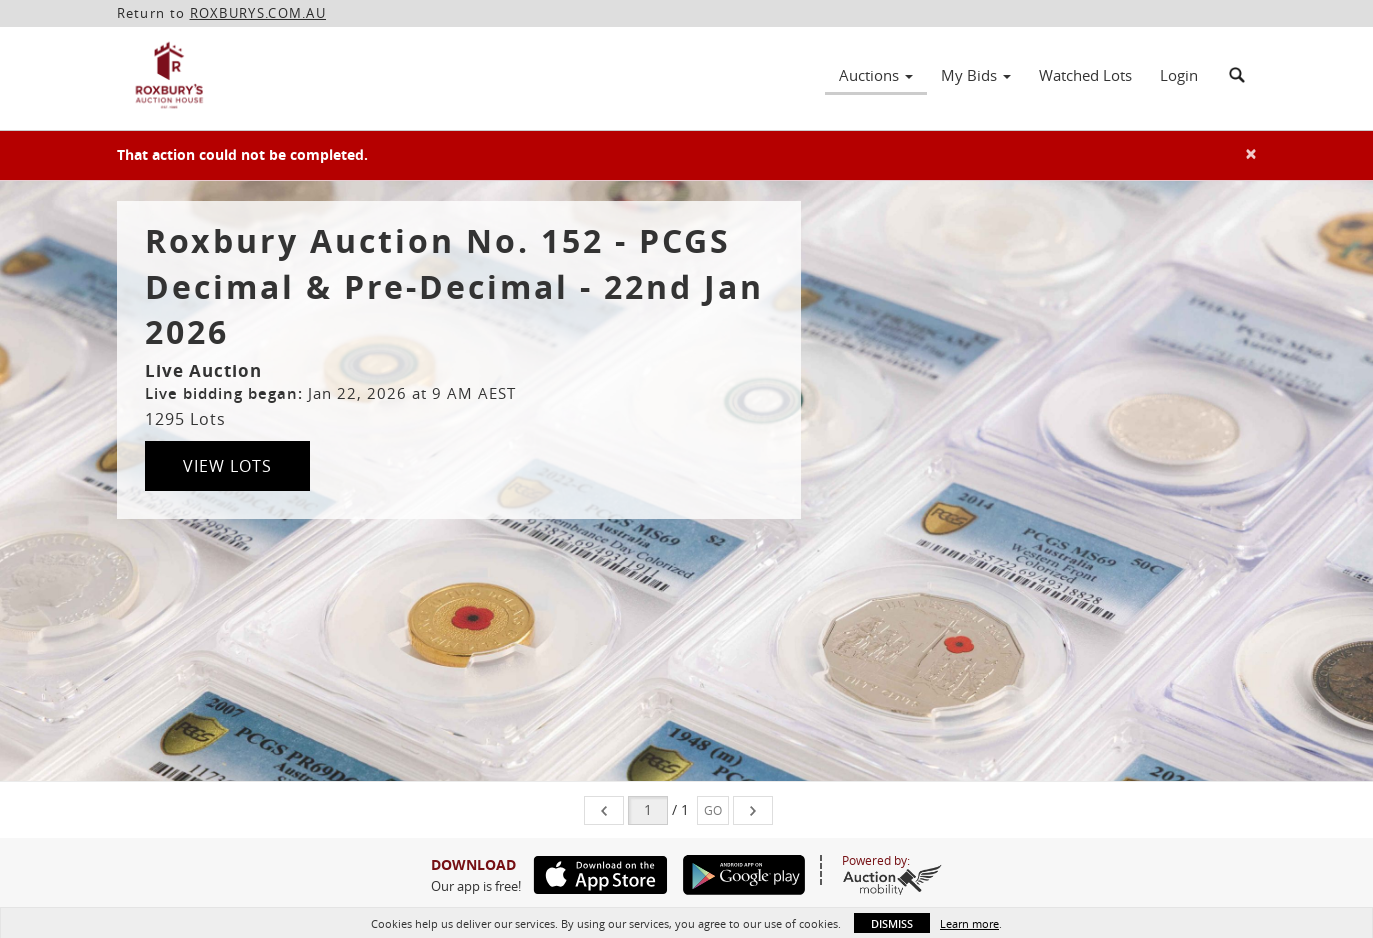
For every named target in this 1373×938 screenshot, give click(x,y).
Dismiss (892, 923)
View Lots (227, 466)
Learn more (969, 923)
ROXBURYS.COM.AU (258, 13)
